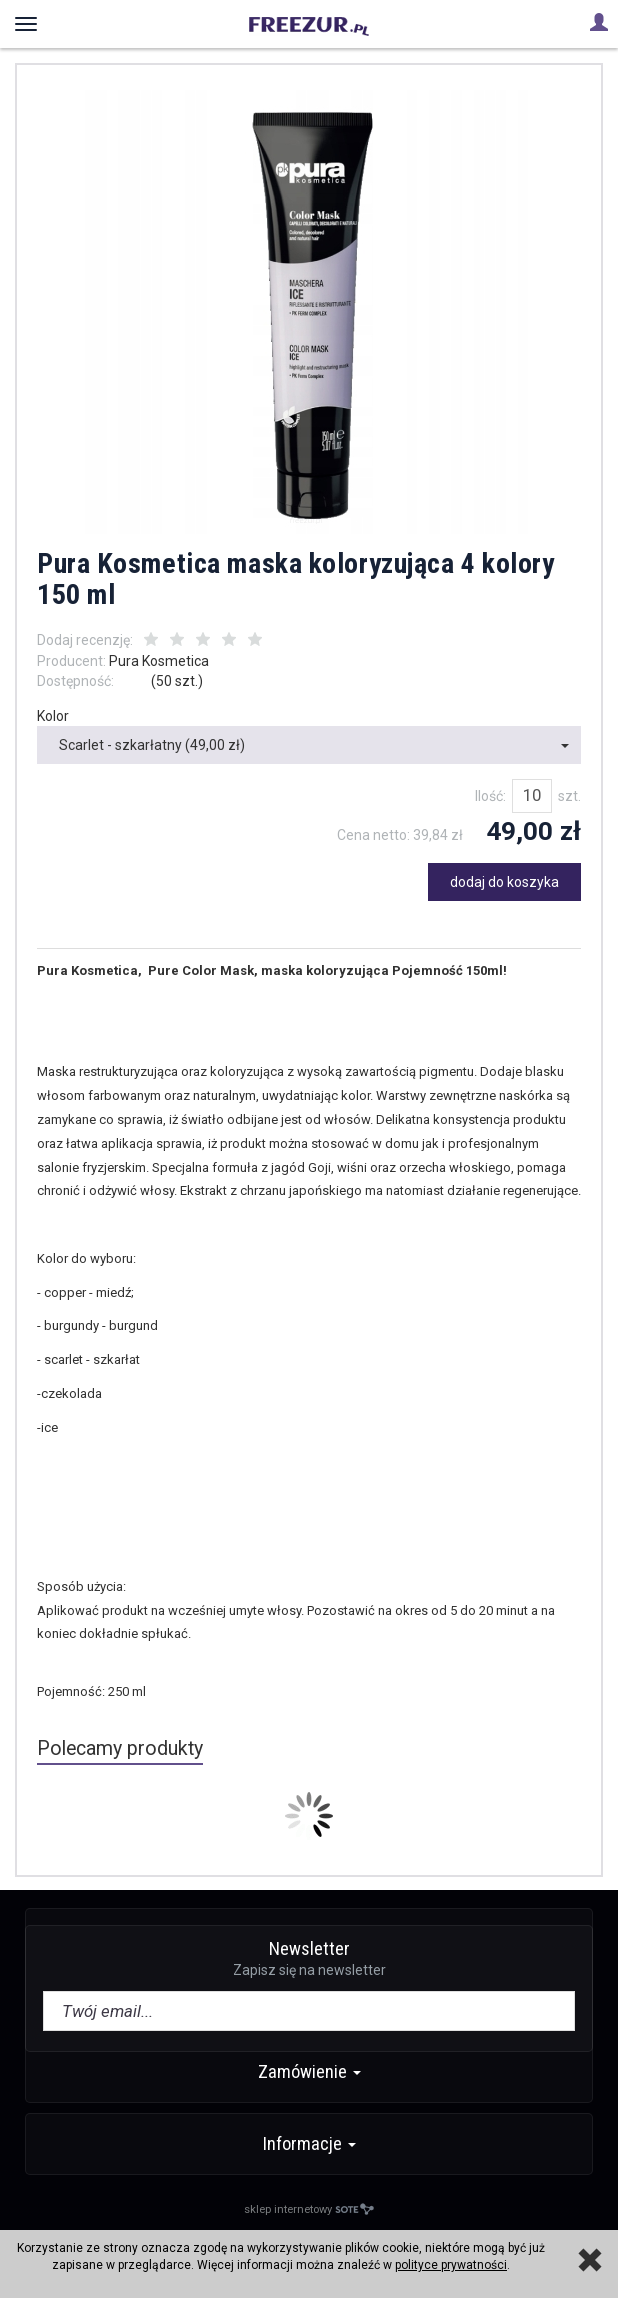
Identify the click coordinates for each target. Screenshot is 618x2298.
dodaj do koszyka (504, 882)
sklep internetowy (309, 2209)
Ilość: (490, 796)
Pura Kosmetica (159, 661)
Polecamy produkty (120, 1748)
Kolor (53, 716)
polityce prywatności (451, 2265)
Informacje (309, 2143)
